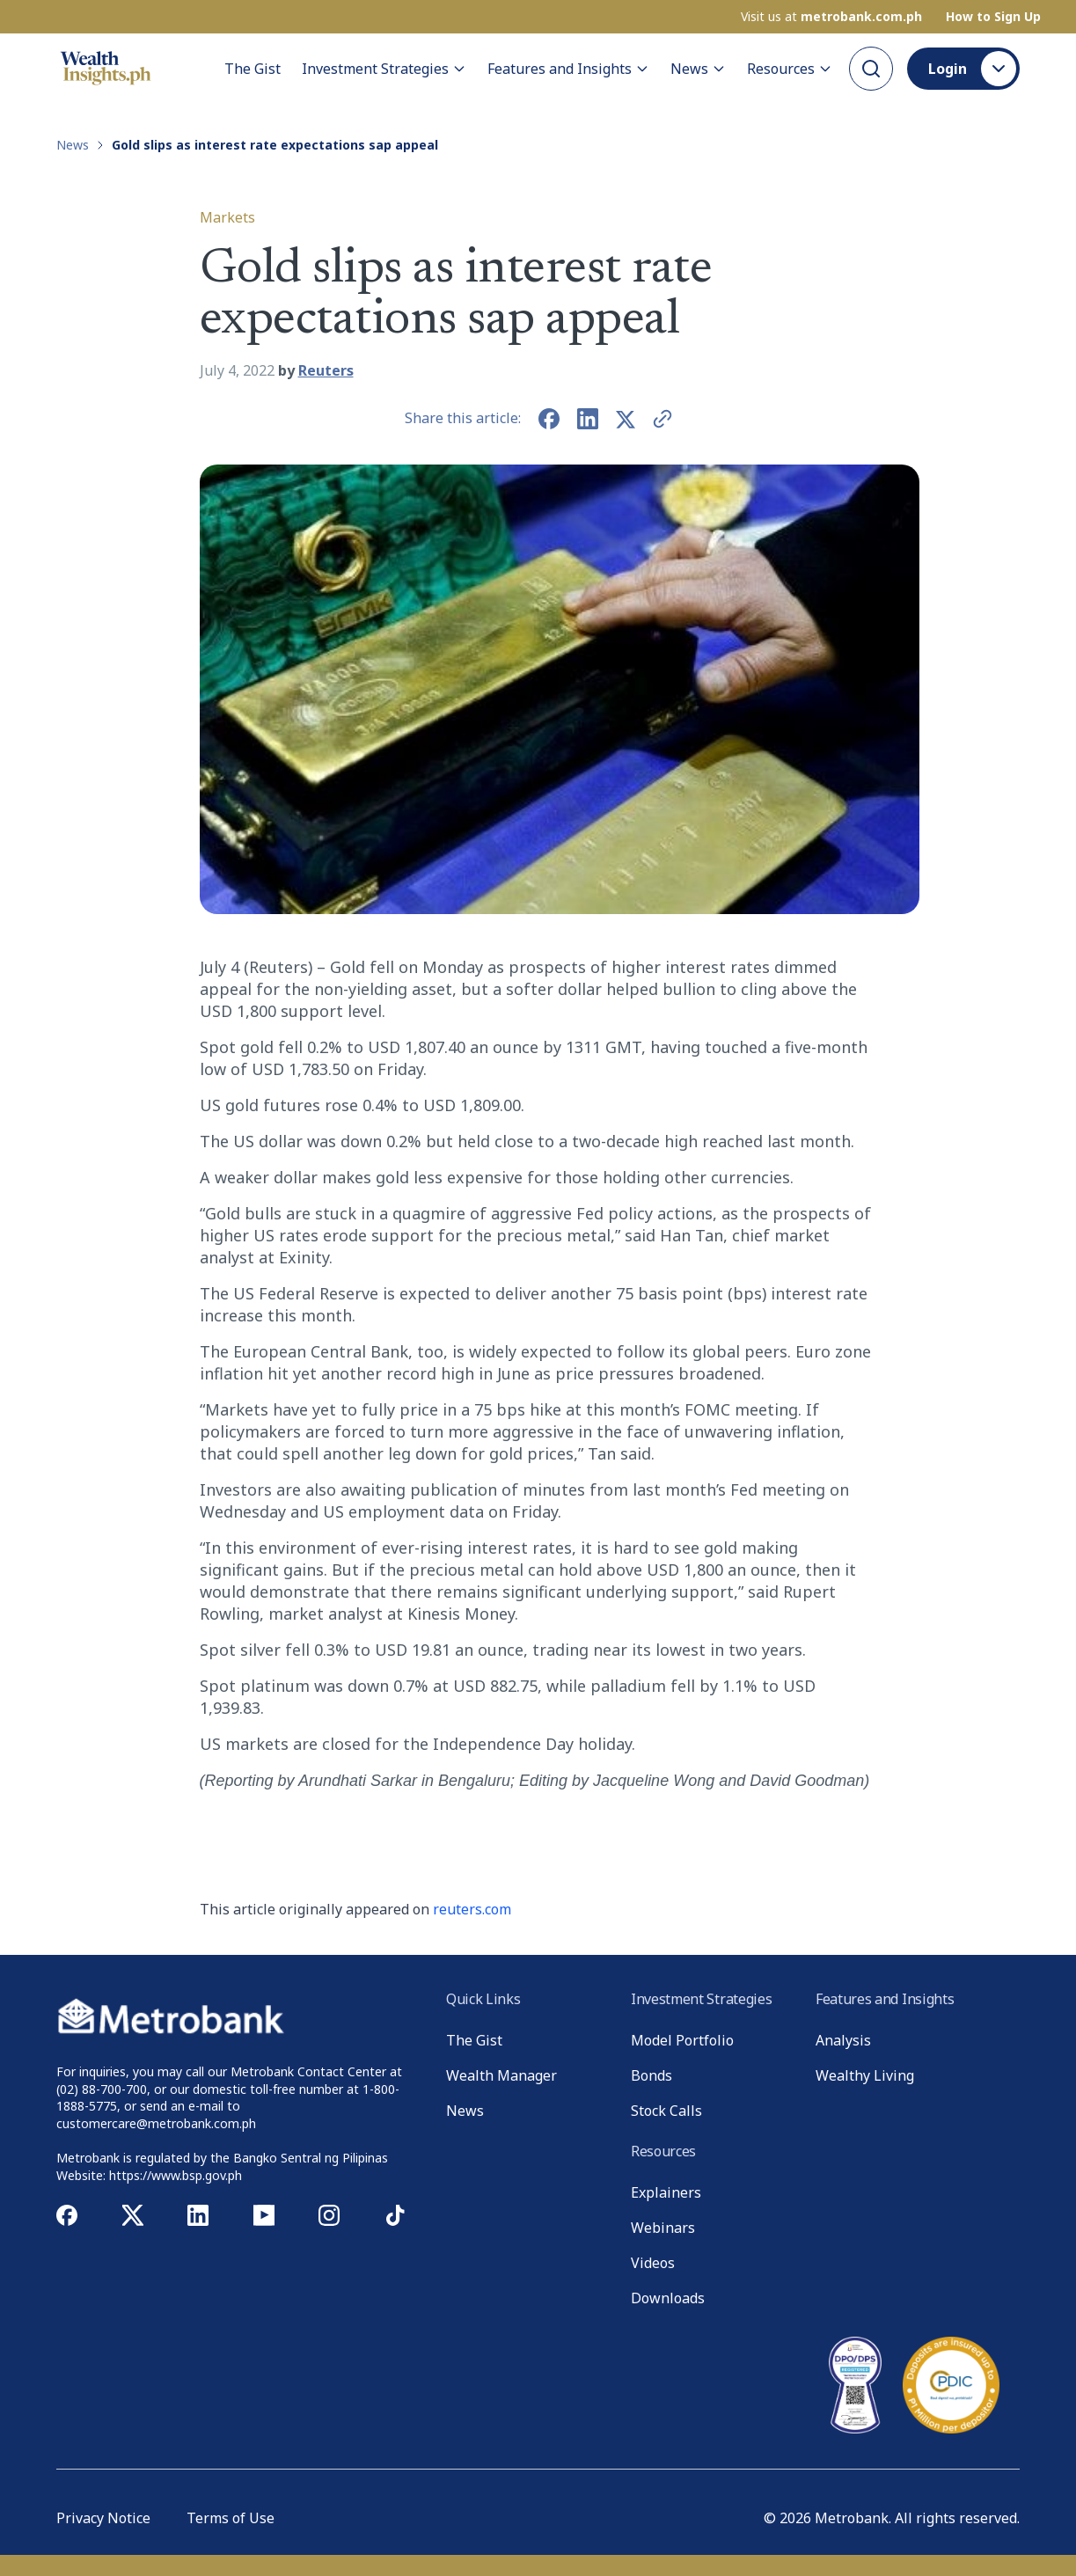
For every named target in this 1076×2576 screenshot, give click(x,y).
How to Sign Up (993, 17)
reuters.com (472, 1909)
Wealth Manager (501, 2075)
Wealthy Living (865, 2075)
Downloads (668, 2298)
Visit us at (831, 17)
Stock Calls (666, 2110)
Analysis (843, 2040)
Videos (653, 2262)
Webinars (663, 2227)
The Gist (252, 69)
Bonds (651, 2075)
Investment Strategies (384, 69)
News (698, 69)
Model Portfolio (682, 2040)
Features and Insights (568, 69)
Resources (789, 69)
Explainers (666, 2192)
